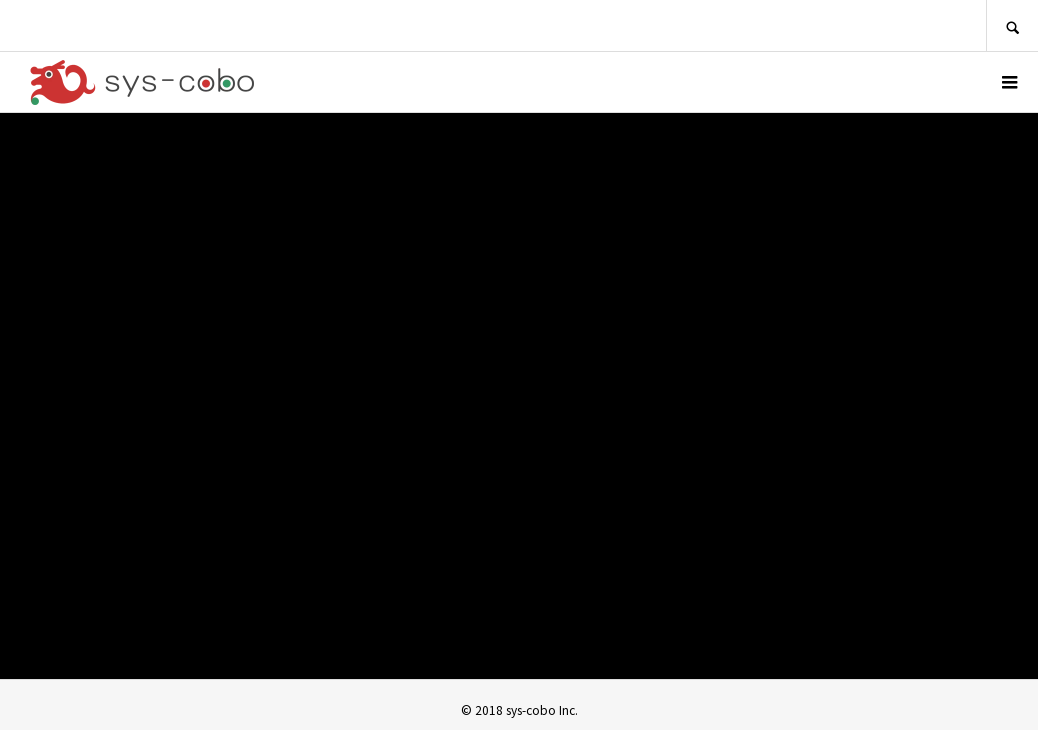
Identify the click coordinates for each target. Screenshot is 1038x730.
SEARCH (1012, 25)
